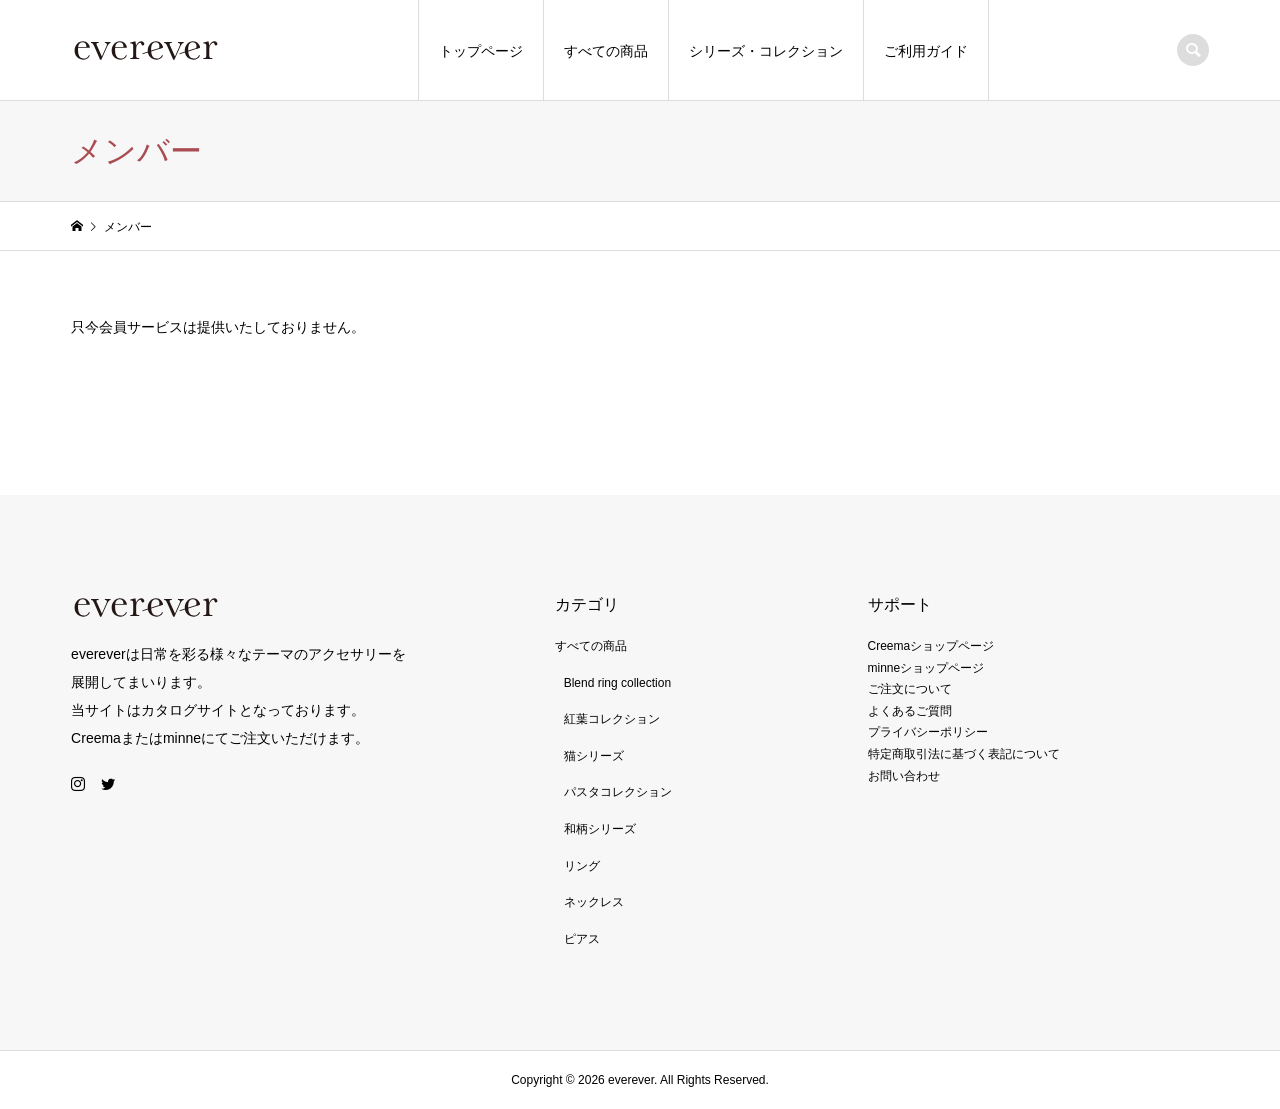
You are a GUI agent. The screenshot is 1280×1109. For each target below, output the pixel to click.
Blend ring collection (617, 683)
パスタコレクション (618, 792)
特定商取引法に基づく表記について (964, 754)
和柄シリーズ (600, 829)
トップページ (481, 51)
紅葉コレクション (612, 719)
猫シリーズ (594, 756)
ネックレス (594, 902)
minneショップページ (926, 668)
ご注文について (910, 689)
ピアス (582, 939)
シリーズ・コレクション (766, 51)
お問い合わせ (904, 776)
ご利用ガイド (926, 51)
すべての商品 (606, 51)
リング (582, 866)
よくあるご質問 (910, 711)
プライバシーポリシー (928, 732)
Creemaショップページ (931, 646)
